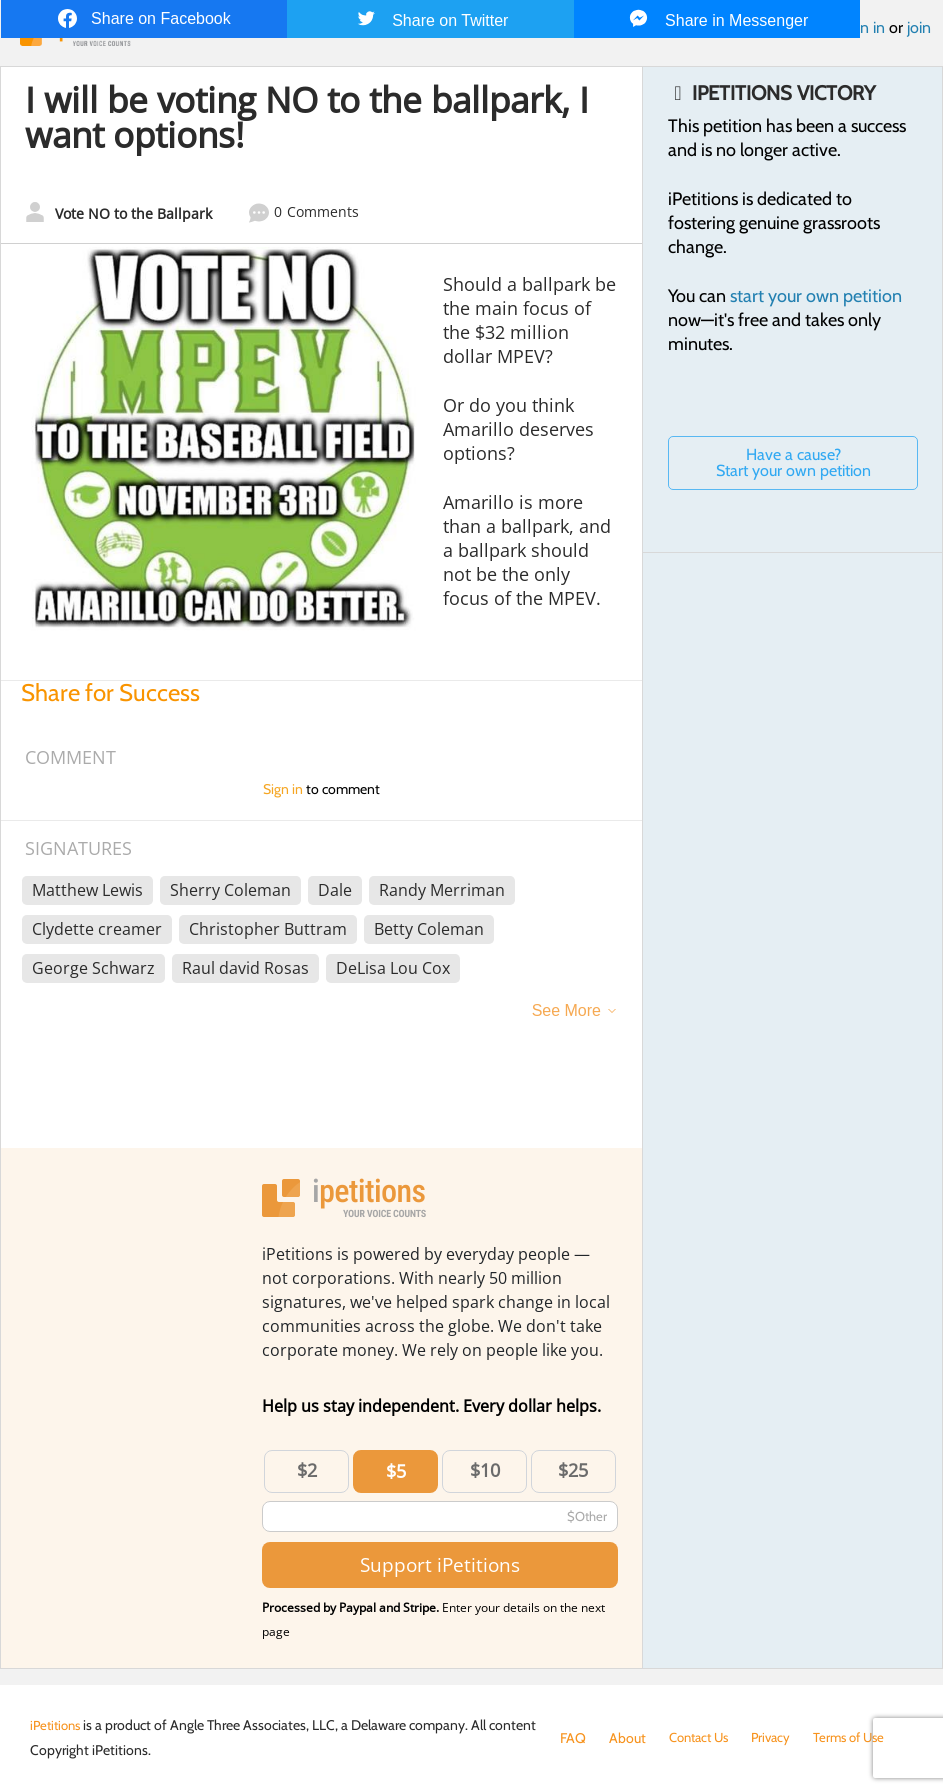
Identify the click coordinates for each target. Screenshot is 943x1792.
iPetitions (58, 1725)
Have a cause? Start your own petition (793, 462)
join (919, 27)
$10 (485, 1470)
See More (566, 1010)
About (627, 1738)
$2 (307, 1470)
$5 (396, 1471)
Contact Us (702, 1738)
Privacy (780, 1738)
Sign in (862, 27)
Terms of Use (862, 1738)
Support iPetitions (440, 1564)
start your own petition (816, 296)
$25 (573, 1470)
